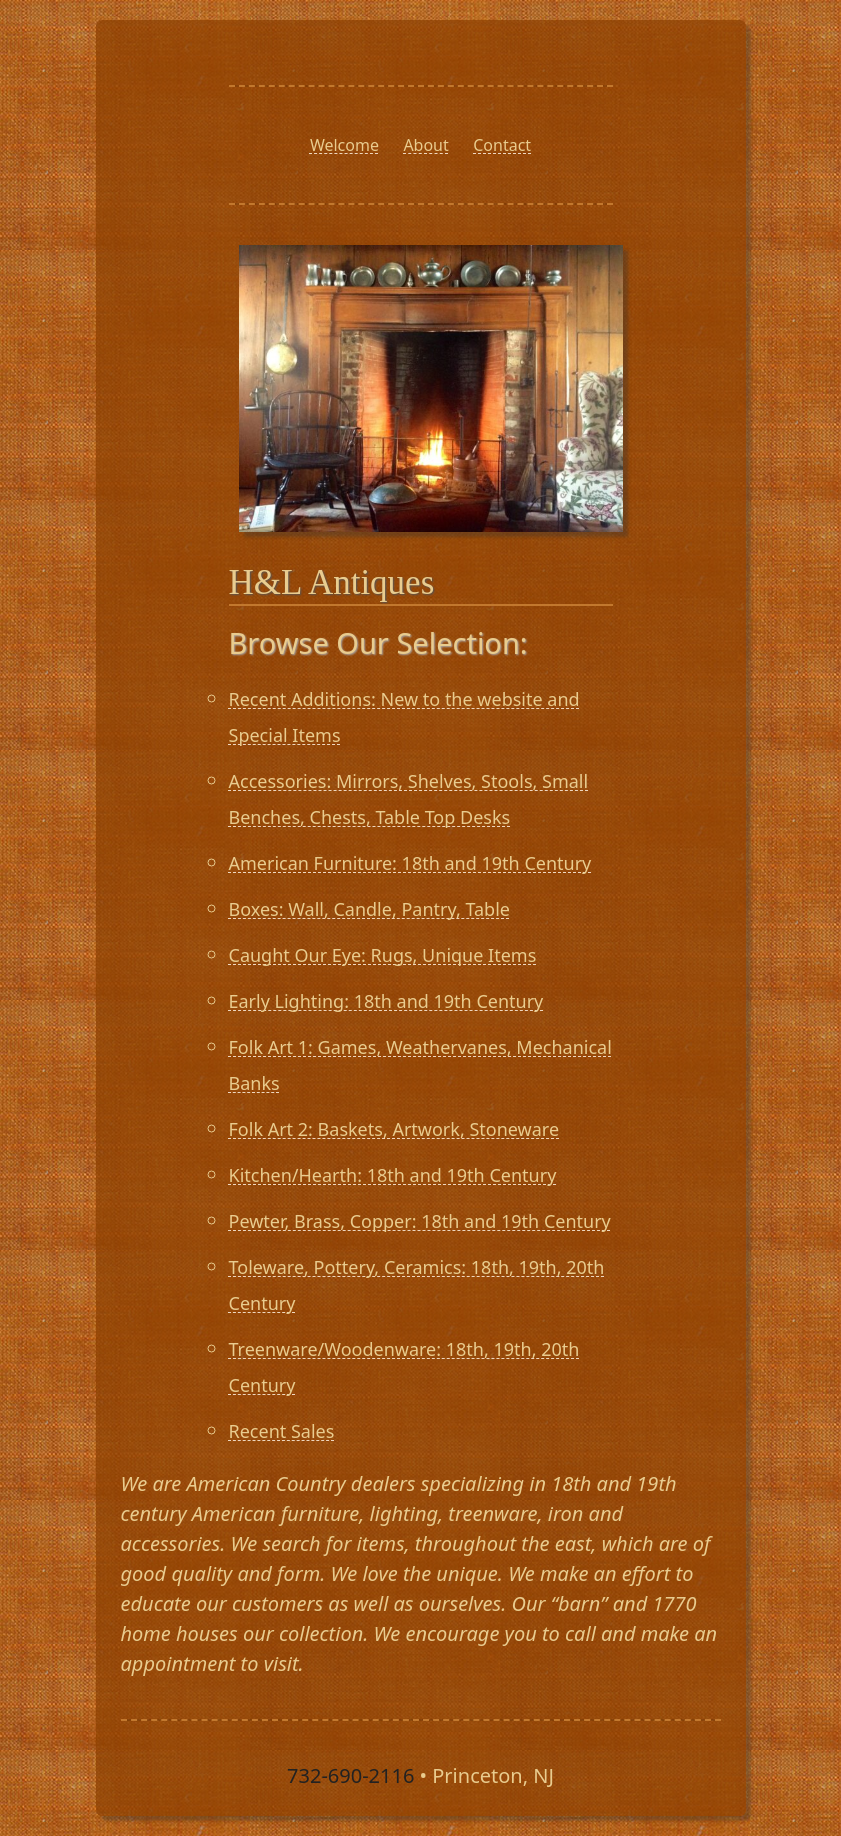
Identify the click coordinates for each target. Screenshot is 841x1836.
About (425, 145)
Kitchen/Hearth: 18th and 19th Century (393, 1175)
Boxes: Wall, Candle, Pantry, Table (369, 909)
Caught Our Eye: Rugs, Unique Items (383, 955)
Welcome (344, 145)
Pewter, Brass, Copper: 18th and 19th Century (420, 1221)
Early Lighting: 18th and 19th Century (386, 1001)
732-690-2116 (350, 1775)
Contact (502, 145)
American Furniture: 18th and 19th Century (410, 863)
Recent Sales (282, 1431)
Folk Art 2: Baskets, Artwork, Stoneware (394, 1129)
